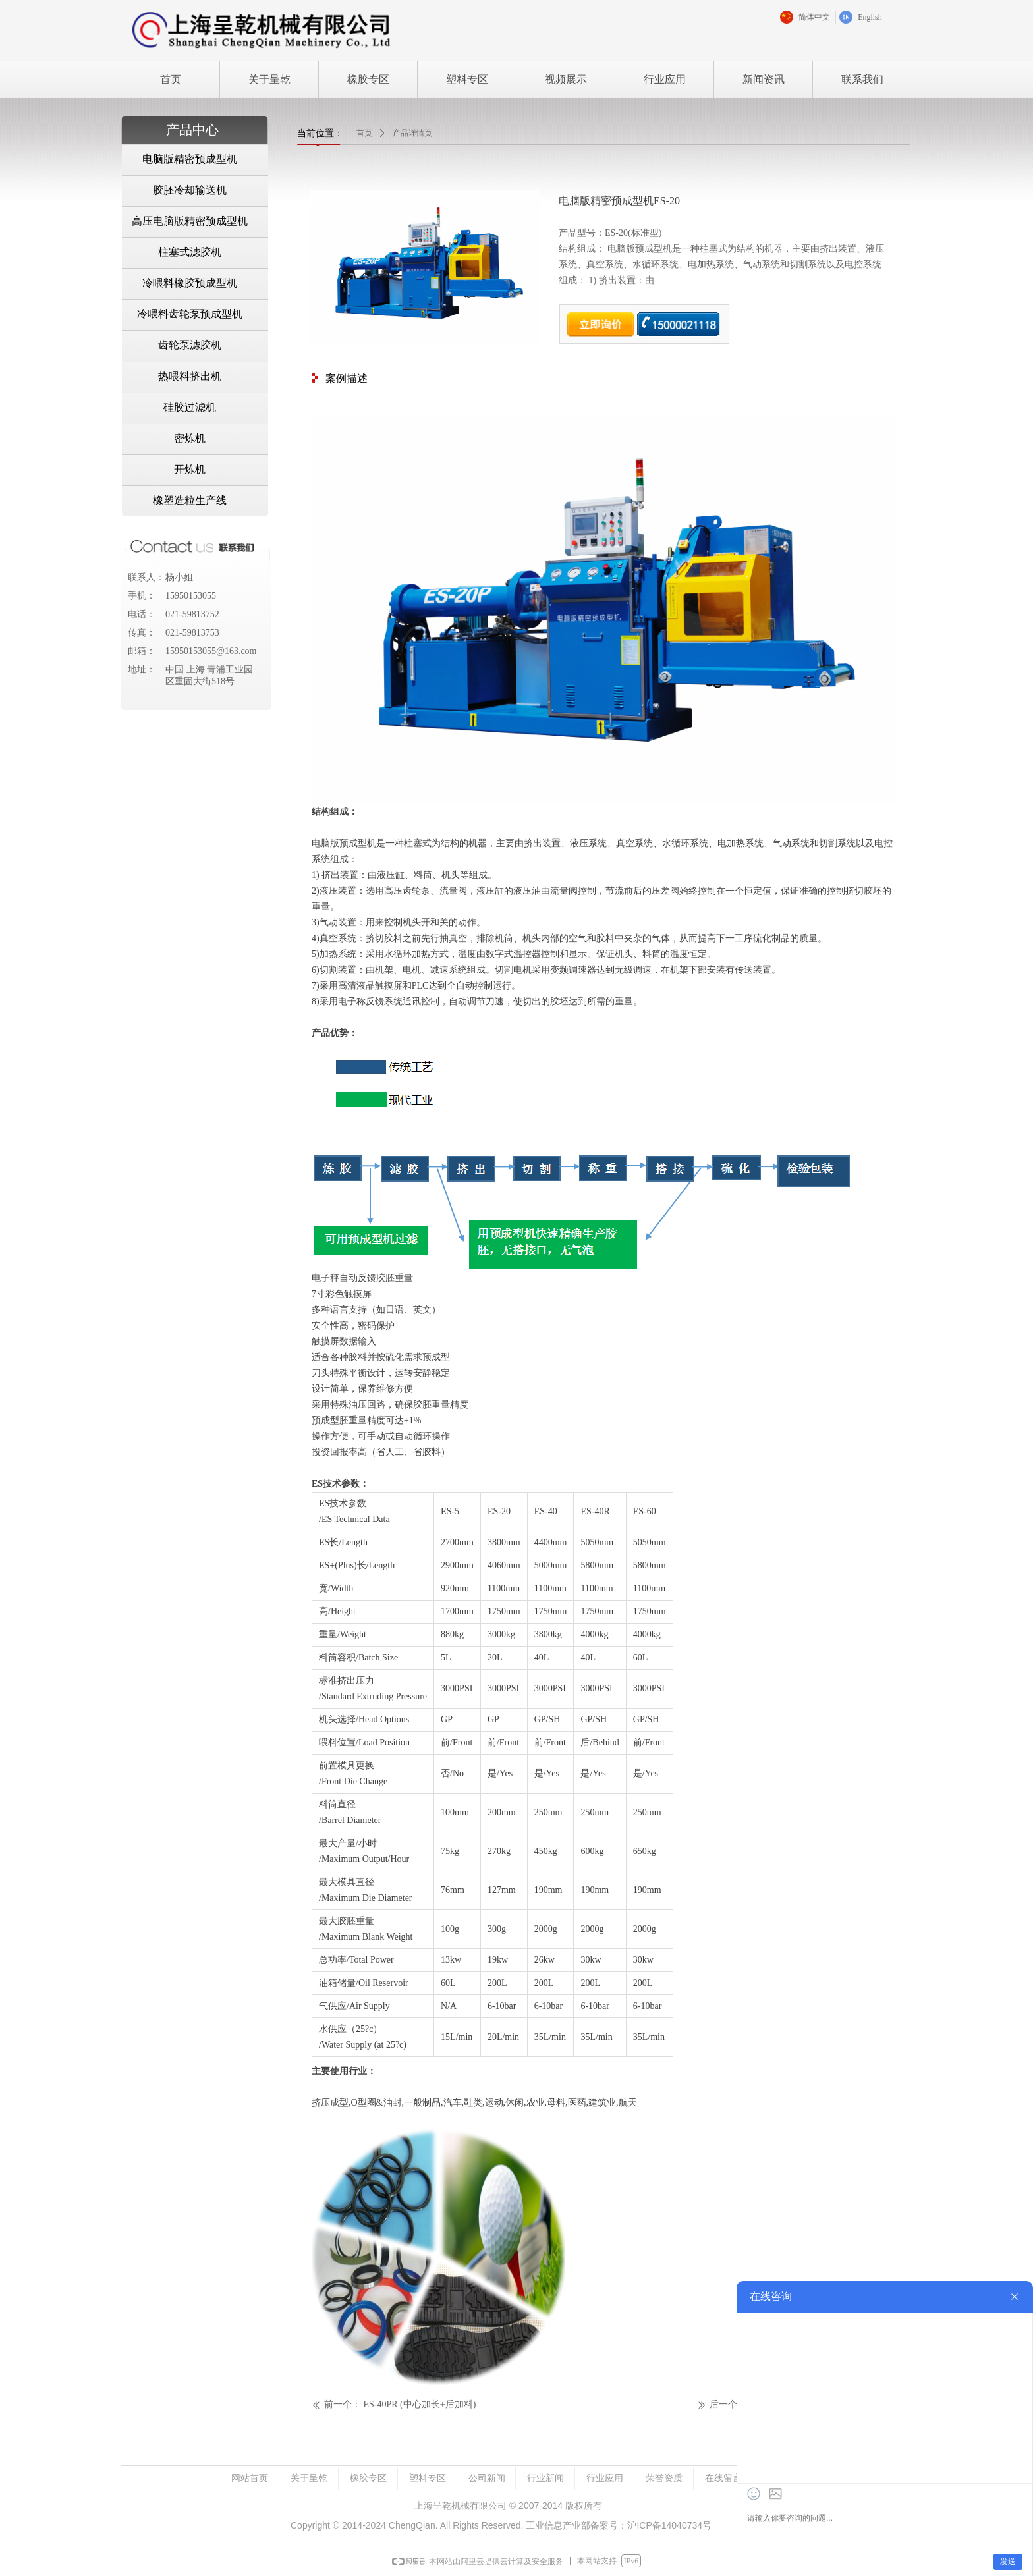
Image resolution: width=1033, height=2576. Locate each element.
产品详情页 (412, 133)
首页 (364, 133)
